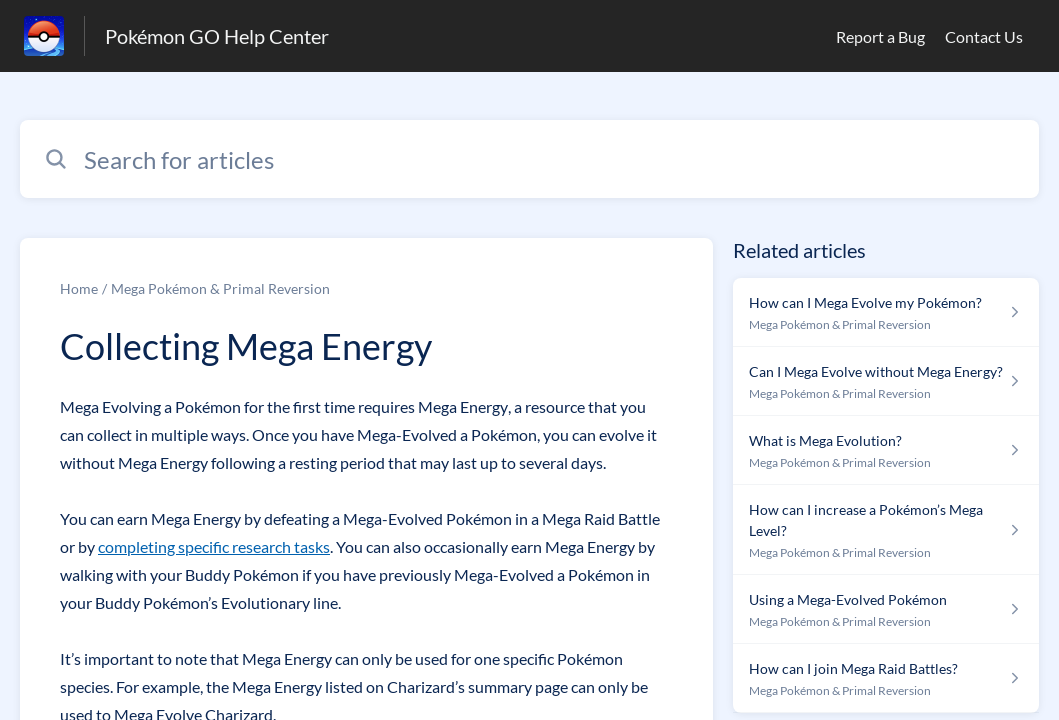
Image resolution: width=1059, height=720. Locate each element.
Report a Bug (880, 36)
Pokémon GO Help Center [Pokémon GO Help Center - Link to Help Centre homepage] (217, 36)
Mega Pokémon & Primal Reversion (220, 288)
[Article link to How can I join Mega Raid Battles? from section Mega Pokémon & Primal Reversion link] (886, 678)
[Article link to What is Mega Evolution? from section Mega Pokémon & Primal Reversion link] (886, 450)
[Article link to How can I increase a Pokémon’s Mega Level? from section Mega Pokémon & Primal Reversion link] (886, 530)
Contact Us (984, 36)
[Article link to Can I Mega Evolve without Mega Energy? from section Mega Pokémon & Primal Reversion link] (886, 381)
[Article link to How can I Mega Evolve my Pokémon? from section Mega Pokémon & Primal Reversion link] (886, 312)
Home (79, 288)
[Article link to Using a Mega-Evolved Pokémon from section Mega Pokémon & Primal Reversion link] (886, 609)
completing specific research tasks (214, 546)
